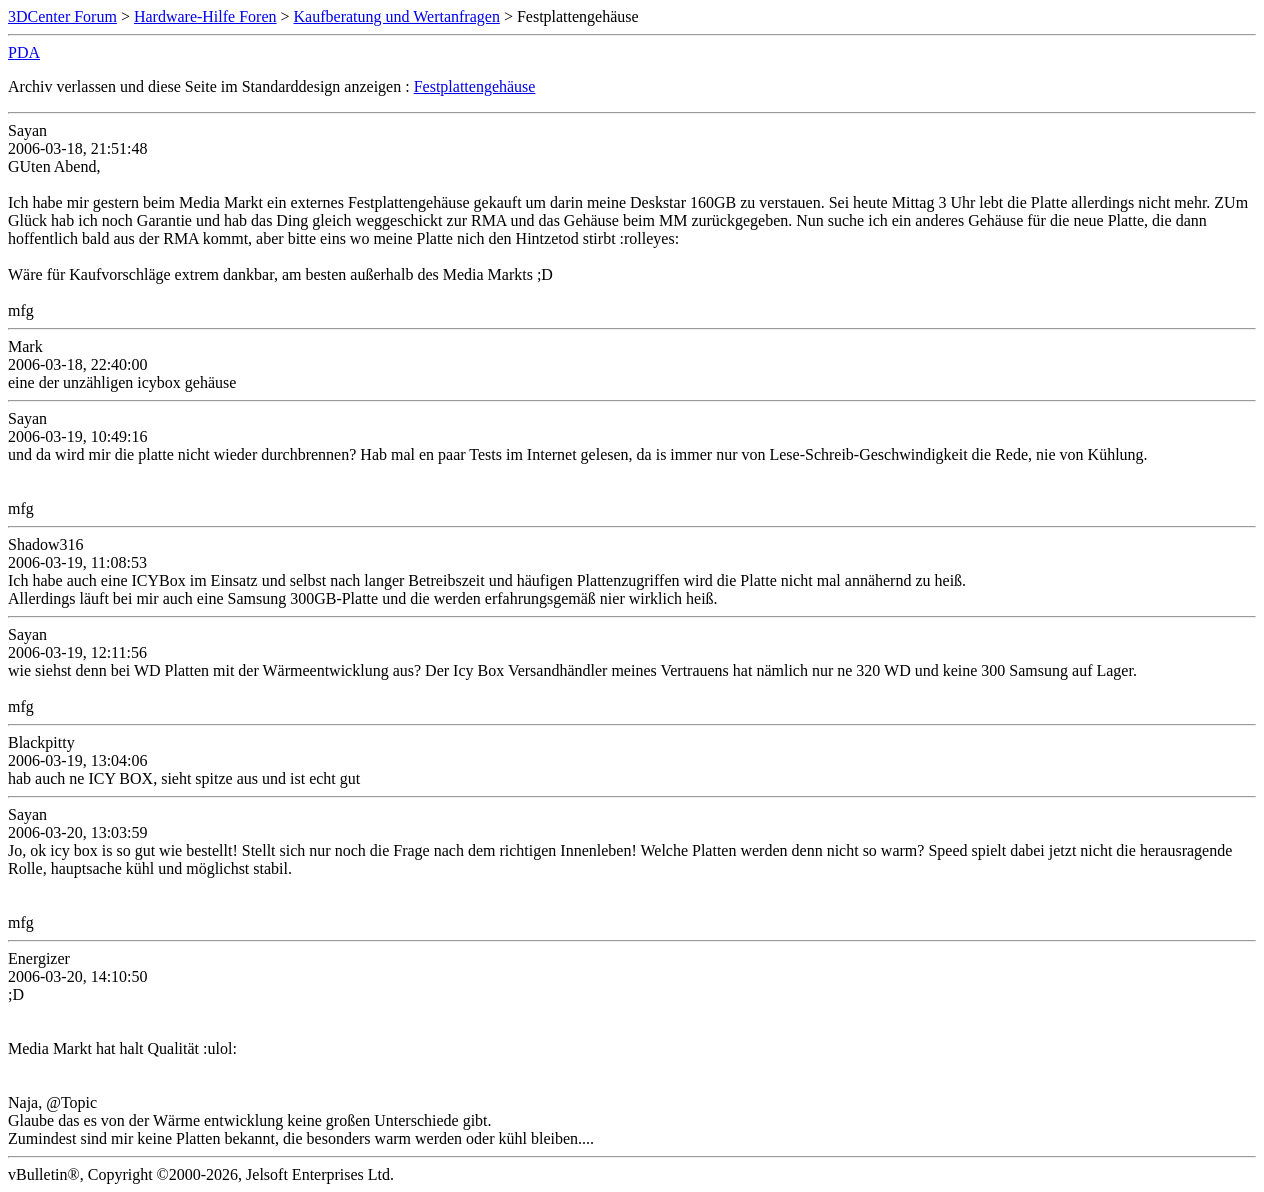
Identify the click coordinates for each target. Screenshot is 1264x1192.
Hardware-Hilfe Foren (205, 16)
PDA (24, 52)
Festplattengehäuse (475, 86)
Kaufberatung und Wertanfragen (397, 16)
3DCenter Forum (62, 16)
